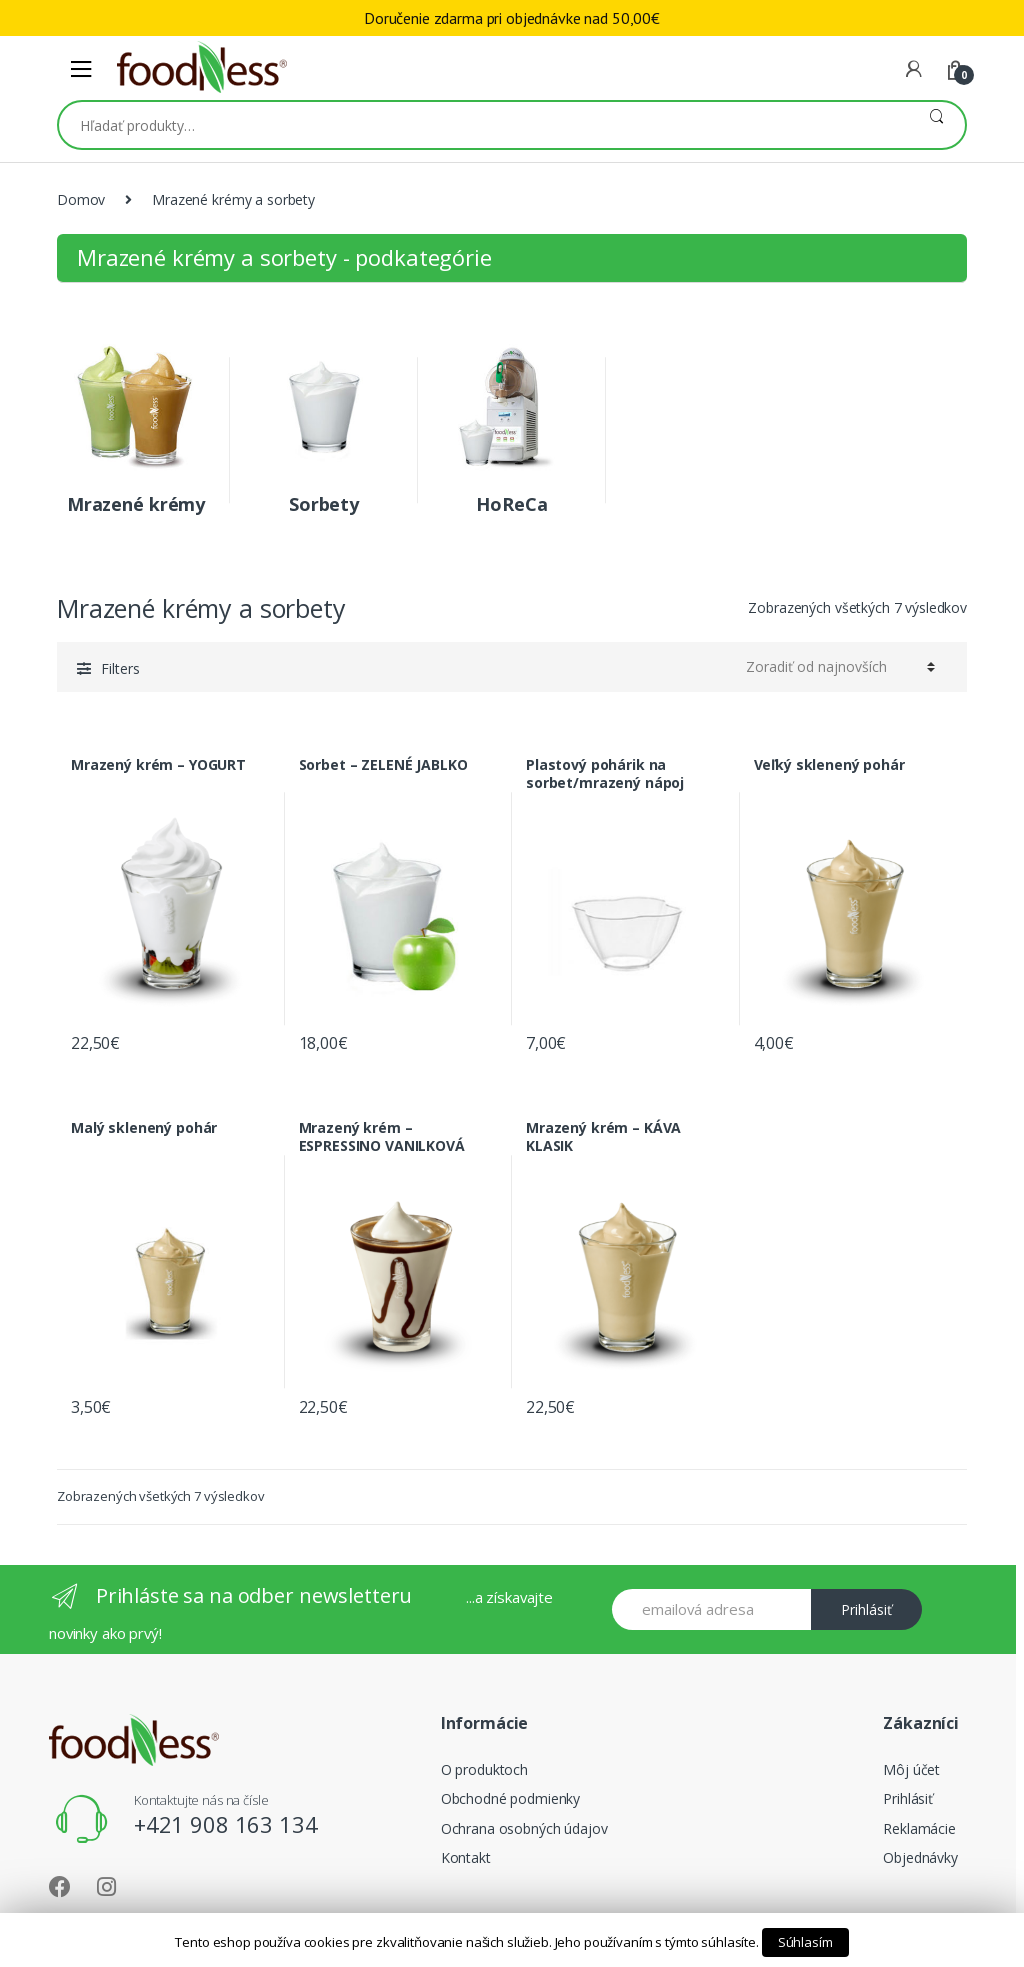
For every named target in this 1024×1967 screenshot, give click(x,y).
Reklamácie (919, 1828)
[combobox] (483, 125)
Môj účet (911, 1769)
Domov (81, 199)
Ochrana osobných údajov (524, 1828)
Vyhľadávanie (936, 125)
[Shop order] (840, 667)
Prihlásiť (866, 1609)
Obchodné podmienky (510, 1798)
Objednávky (920, 1857)
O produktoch (484, 1769)
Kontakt (466, 1857)
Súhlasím (805, 1942)
